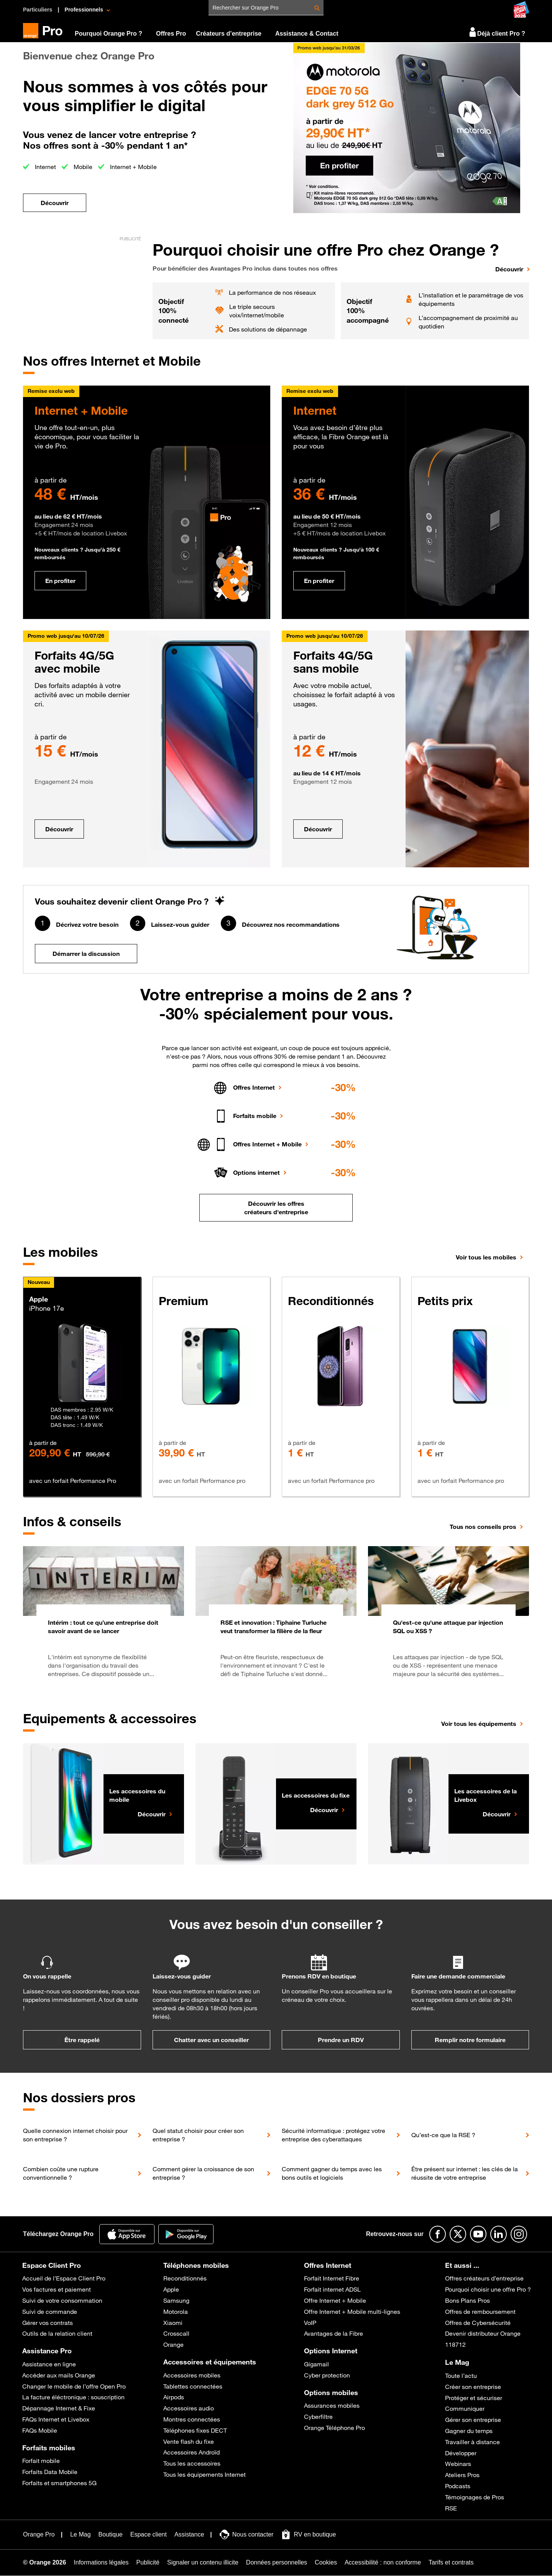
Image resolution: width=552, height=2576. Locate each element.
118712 (455, 2344)
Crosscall (176, 2333)
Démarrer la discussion (86, 953)
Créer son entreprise (473, 2386)
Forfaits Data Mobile (49, 2472)
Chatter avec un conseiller (211, 2040)
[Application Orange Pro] (126, 2234)
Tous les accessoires (191, 2463)
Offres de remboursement (480, 2311)
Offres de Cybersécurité (478, 2322)
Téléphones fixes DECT (195, 2430)
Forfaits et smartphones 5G (59, 2483)
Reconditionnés (185, 2278)
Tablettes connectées (192, 2386)
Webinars (458, 2464)
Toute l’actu (461, 2375)
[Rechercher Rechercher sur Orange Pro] (317, 8)
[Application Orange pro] (186, 2234)
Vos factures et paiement (56, 2289)
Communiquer (465, 2408)
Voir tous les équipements (478, 1723)
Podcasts (457, 2486)
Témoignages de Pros (474, 2497)
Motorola (175, 2311)
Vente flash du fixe (188, 2441)
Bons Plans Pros (467, 2300)
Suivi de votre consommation (62, 2300)
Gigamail (316, 2364)
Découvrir (59, 829)
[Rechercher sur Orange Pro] (267, 7)
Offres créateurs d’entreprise (484, 2278)
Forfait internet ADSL (332, 2289)
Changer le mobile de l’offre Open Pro (74, 2386)
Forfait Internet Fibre (331, 2278)
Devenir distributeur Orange (483, 2333)
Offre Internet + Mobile (335, 2300)
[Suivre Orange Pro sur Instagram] (519, 2234)
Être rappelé (82, 2040)
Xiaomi (172, 2322)
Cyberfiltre (318, 2416)
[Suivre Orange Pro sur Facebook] (437, 2234)
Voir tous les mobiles (486, 1257)
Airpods (173, 2397)
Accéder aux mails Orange (58, 2375)
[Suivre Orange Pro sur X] (458, 2234)
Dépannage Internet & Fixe (58, 2408)
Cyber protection (327, 2375)
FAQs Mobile (39, 2430)
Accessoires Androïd (191, 2452)
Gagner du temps (469, 2431)
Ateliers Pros (462, 2475)
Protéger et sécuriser (473, 2398)
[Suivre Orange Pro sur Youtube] (478, 2234)
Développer (460, 2453)
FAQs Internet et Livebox (55, 2419)
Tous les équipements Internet (204, 2474)
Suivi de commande (49, 2311)
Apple (171, 2289)
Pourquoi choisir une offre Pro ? (488, 2289)
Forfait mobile (41, 2460)
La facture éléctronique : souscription (73, 2397)
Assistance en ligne (49, 2364)
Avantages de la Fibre (333, 2333)
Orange (173, 2344)
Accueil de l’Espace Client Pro (63, 2278)
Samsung (176, 2300)
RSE (451, 2508)
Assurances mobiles (332, 2405)
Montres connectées (191, 2419)
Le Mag (457, 2362)
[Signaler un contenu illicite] (202, 2562)
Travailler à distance (472, 2442)
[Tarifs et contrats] (451, 2562)
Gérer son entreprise (473, 2419)
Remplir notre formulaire (470, 2040)
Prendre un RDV (341, 2040)
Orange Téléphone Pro (334, 2428)
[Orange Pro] (46, 30)
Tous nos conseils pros (483, 1526)
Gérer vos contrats (47, 2322)
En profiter (60, 580)
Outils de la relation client (57, 2333)
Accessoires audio (188, 2408)
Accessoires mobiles (191, 2375)
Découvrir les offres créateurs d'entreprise (276, 1208)
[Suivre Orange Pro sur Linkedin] (498, 2234)
